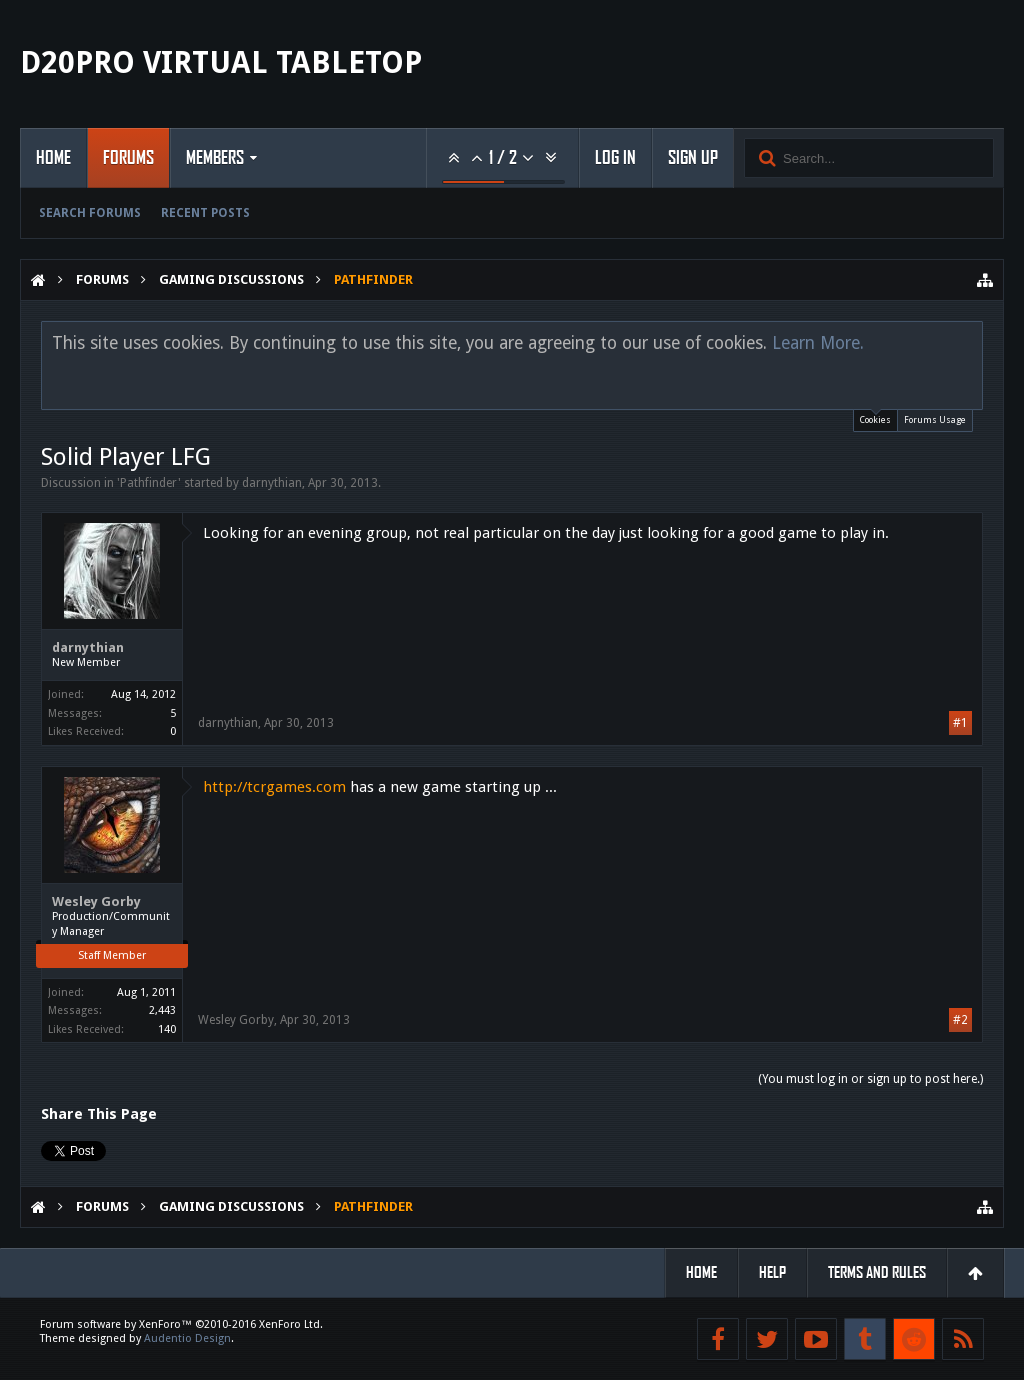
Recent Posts (205, 213)
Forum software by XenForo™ (181, 1324)
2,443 (162, 1010)
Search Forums (90, 213)
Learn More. (818, 343)
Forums (128, 158)
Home (53, 158)
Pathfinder (149, 483)
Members (215, 158)
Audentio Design (187, 1338)
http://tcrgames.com (274, 787)
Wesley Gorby (96, 901)
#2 (960, 1020)
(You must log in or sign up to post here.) (870, 1079)
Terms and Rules (877, 1272)
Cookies (875, 417)
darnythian (272, 483)
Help (772, 1272)
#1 (960, 723)
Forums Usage (935, 420)
